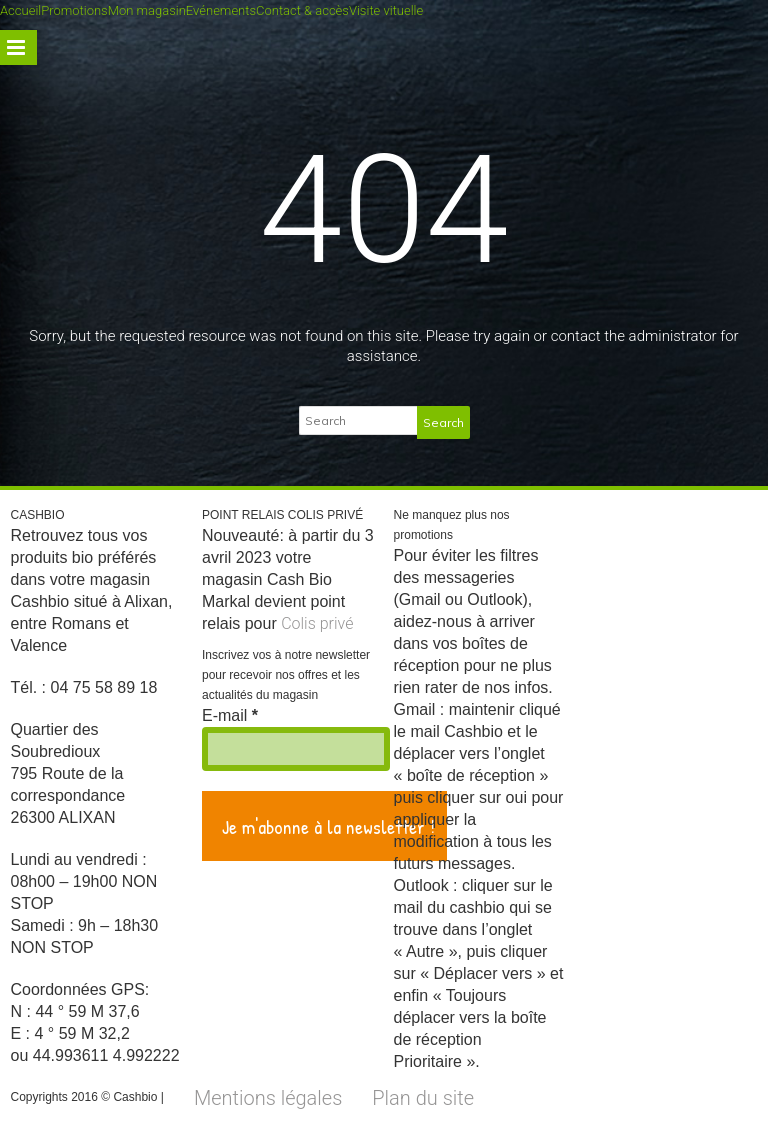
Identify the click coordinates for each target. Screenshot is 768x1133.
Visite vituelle (386, 10)
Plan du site (423, 1098)
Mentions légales (268, 1098)
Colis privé (317, 623)
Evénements (221, 10)
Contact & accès (302, 10)
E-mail (230, 715)
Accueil (20, 10)
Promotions (74, 10)
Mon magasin (147, 10)
